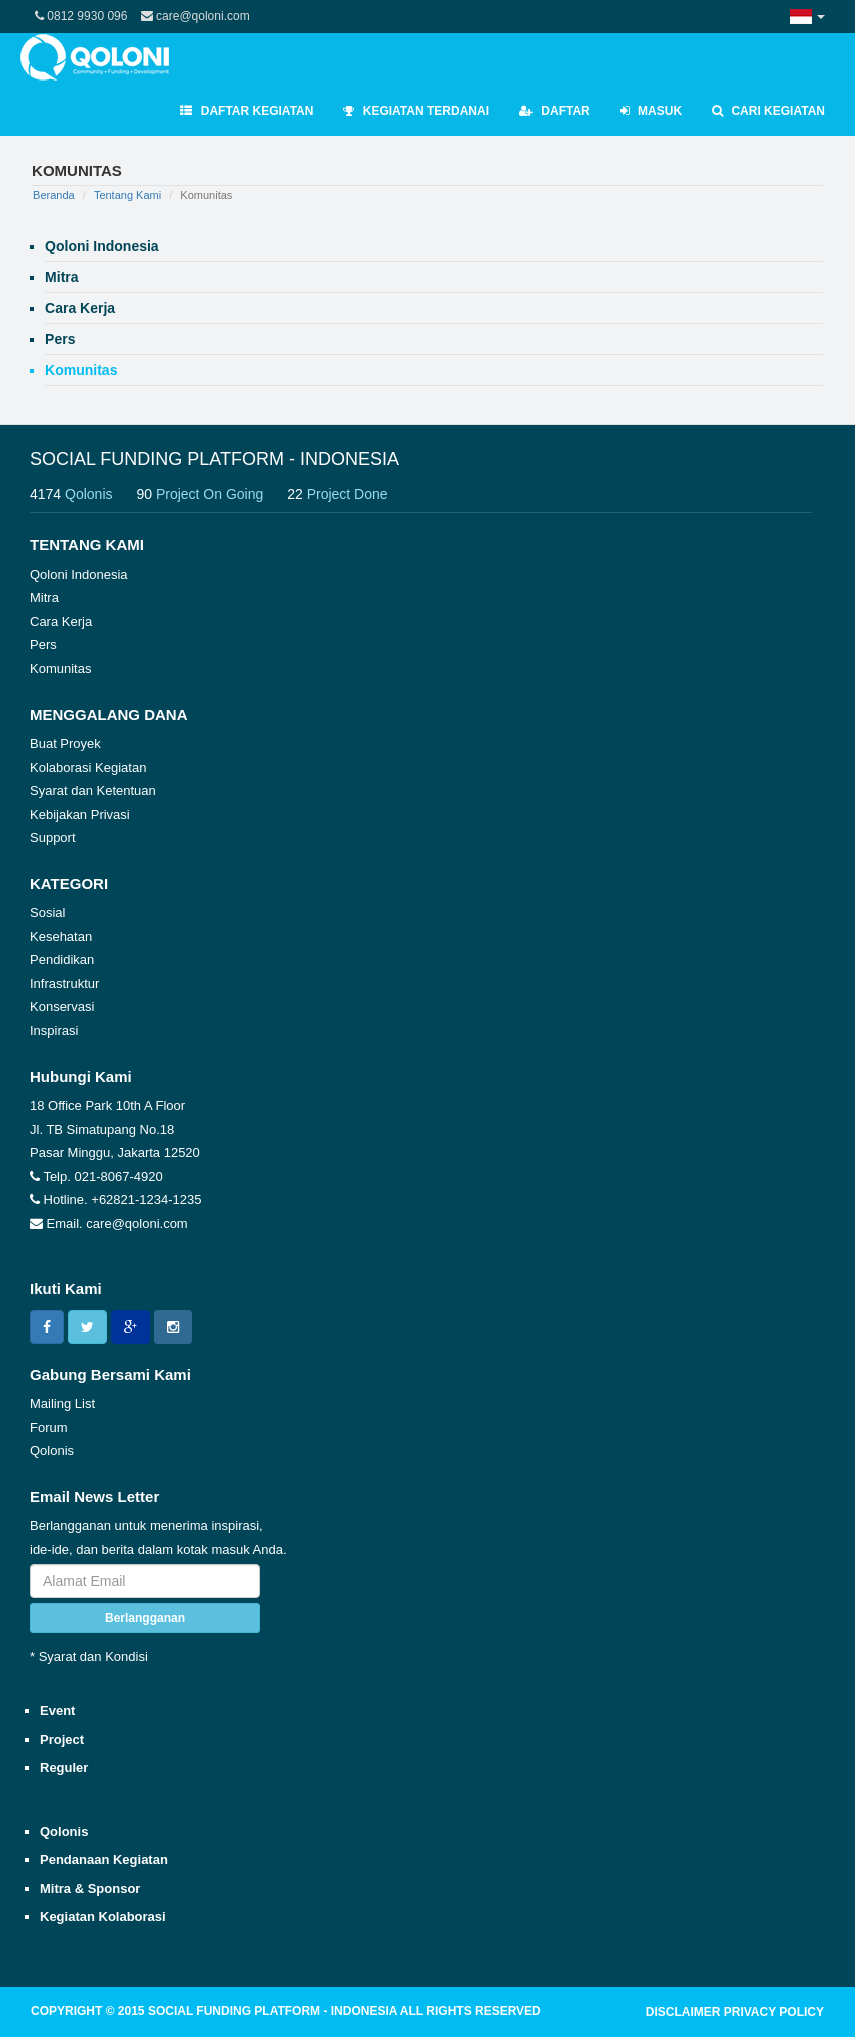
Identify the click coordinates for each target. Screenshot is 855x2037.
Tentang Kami (127, 195)
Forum (49, 1427)
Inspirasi (54, 1030)
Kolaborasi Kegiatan (88, 767)
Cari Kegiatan (768, 111)
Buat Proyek (65, 743)
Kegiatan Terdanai (416, 111)
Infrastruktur (64, 983)
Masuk (651, 111)
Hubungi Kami (81, 1076)
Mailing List (62, 1403)
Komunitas (60, 668)
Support (53, 837)
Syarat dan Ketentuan (93, 790)
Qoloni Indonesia (79, 574)
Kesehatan (61, 936)
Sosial (47, 912)
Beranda (54, 195)
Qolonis (52, 1450)
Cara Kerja (61, 621)
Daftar (554, 111)
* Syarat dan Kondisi (89, 1656)
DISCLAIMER (683, 2012)
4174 (81, 494)
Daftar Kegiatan (246, 111)
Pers (43, 644)
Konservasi (62, 1006)
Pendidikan (62, 959)
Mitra (44, 597)
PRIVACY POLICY (774, 2012)
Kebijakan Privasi (80, 814)
